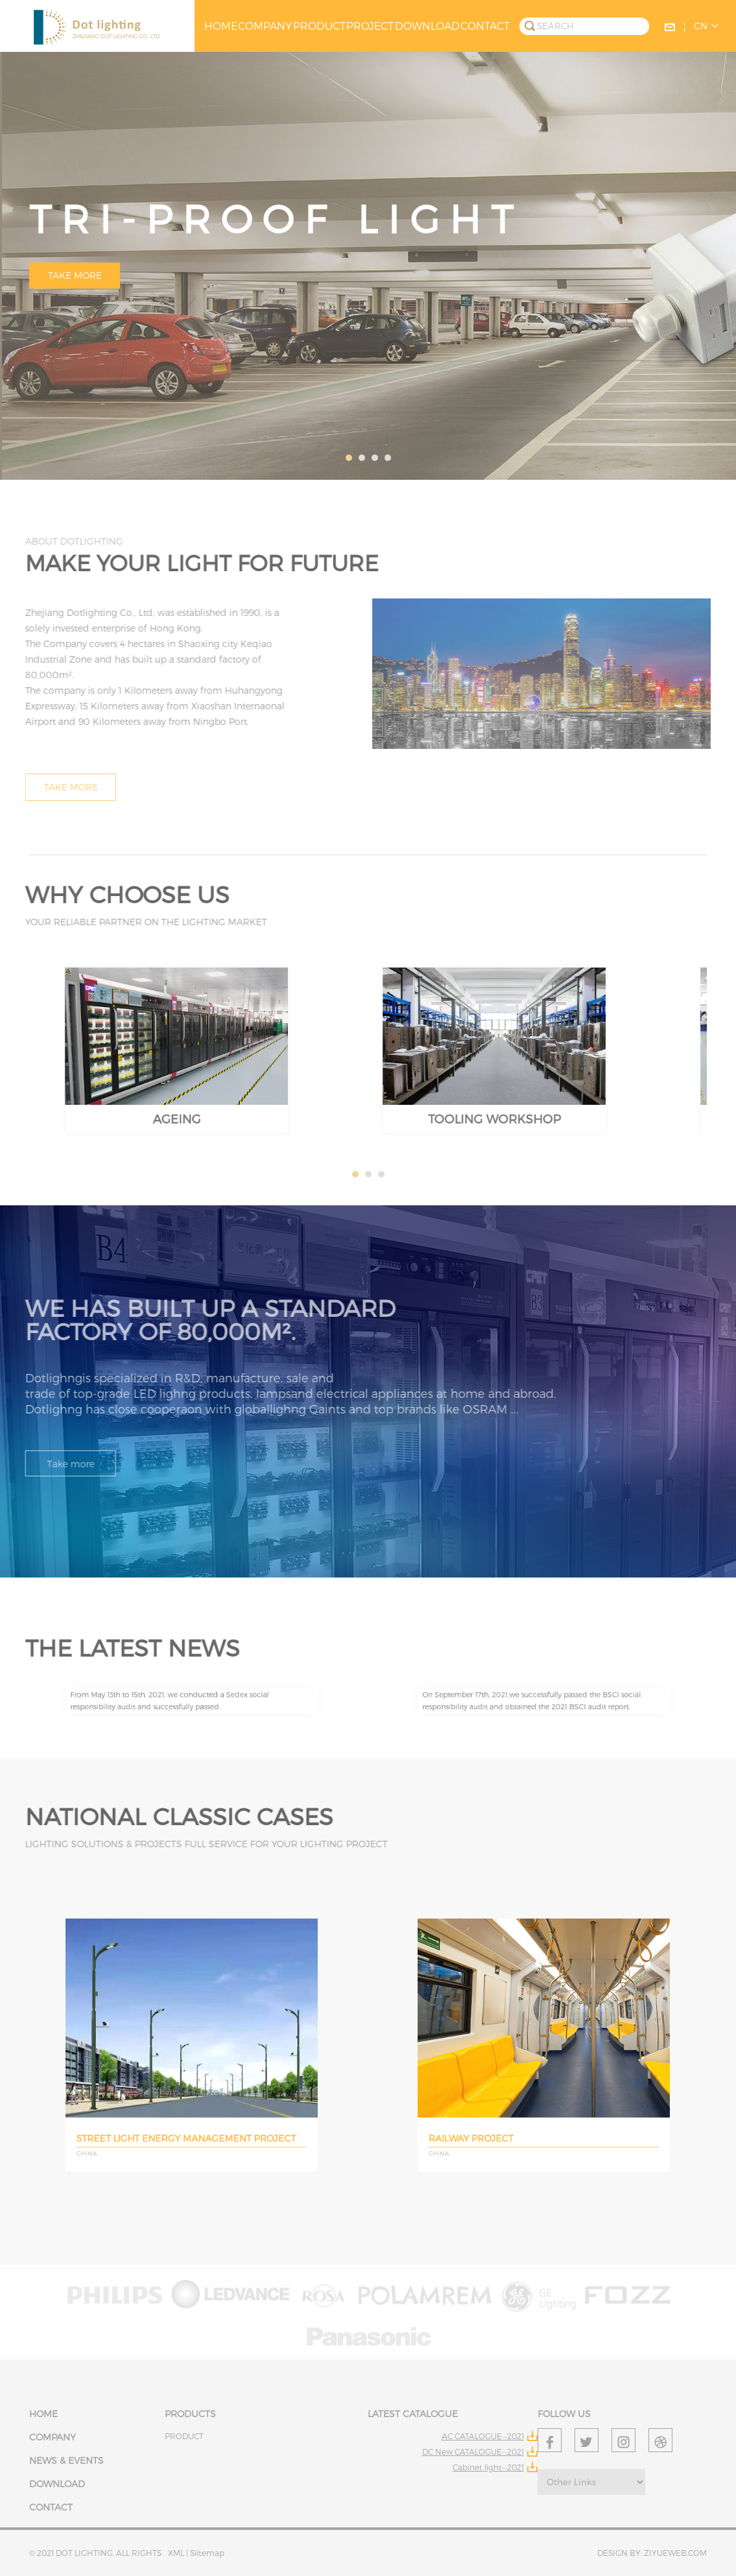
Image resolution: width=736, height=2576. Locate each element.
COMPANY (265, 25)
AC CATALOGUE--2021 (483, 2435)
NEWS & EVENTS (66, 2460)
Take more (75, 275)
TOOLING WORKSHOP (495, 1082)
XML (177, 2552)
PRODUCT (319, 25)
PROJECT (370, 25)
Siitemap (207, 2552)
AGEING (177, 1082)
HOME (220, 25)
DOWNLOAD (427, 25)
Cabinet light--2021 (488, 2467)
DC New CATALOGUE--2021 (473, 2451)
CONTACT (485, 25)
